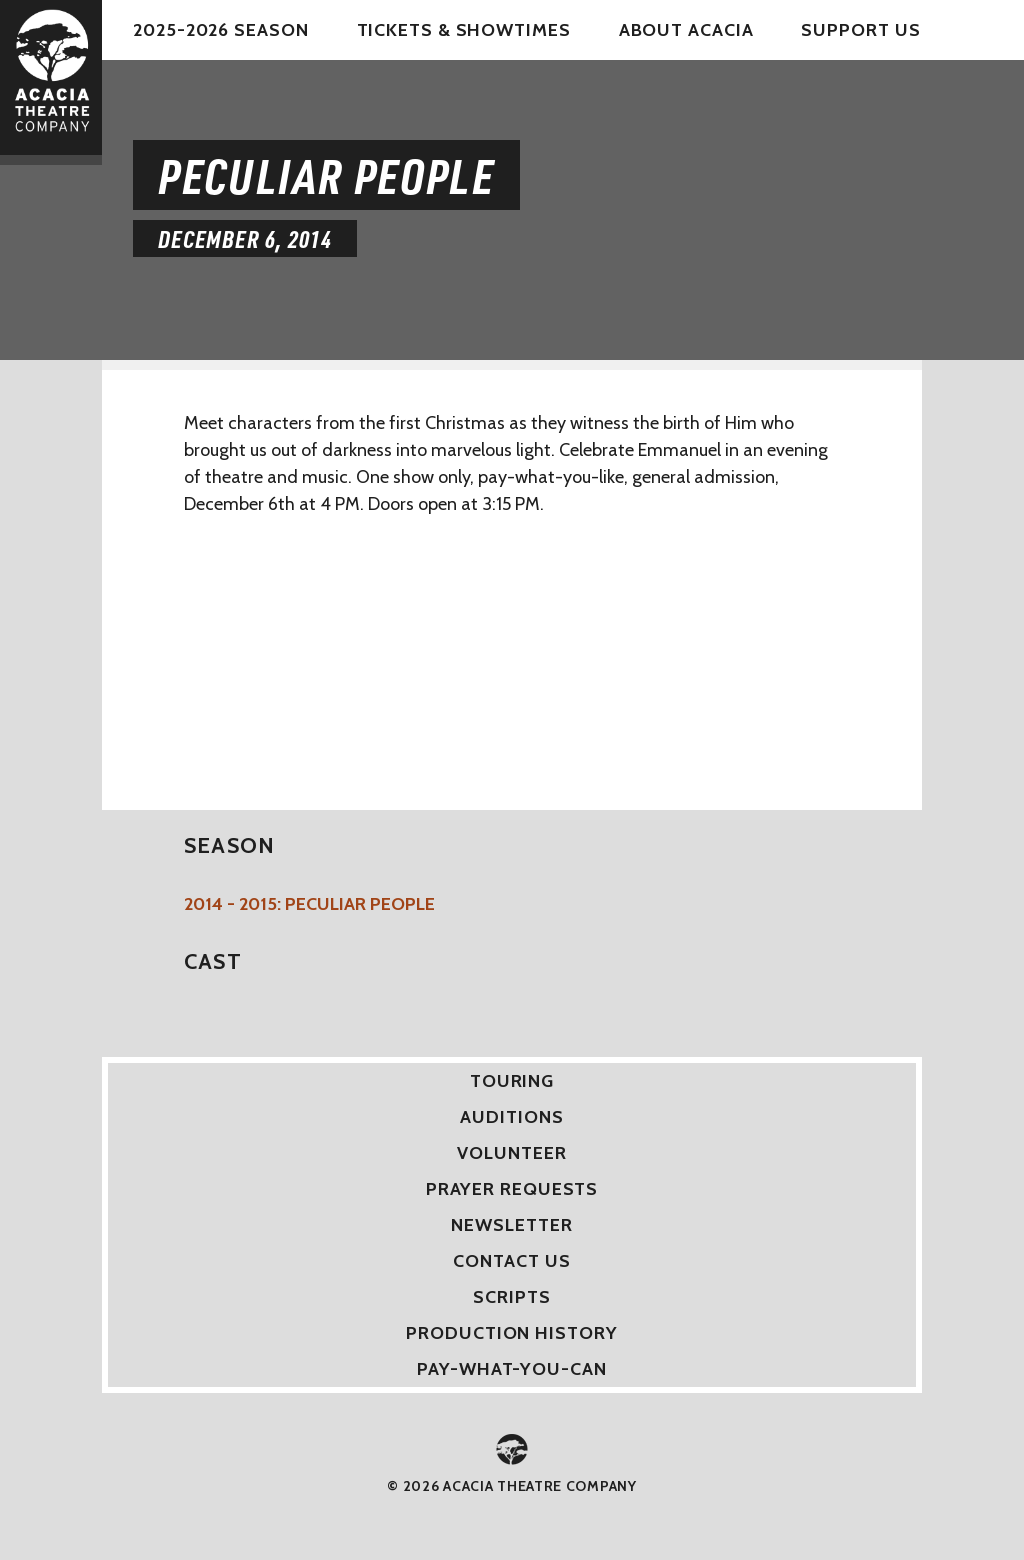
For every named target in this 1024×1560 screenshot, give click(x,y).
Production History (511, 1333)
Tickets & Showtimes (464, 30)
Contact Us (511, 1261)
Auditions (511, 1117)
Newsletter (511, 1225)
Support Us (860, 30)
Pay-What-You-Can (511, 1369)
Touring (512, 1081)
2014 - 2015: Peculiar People (309, 904)
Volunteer (511, 1153)
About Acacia (686, 30)
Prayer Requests (512, 1189)
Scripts (511, 1297)
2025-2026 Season (220, 30)
